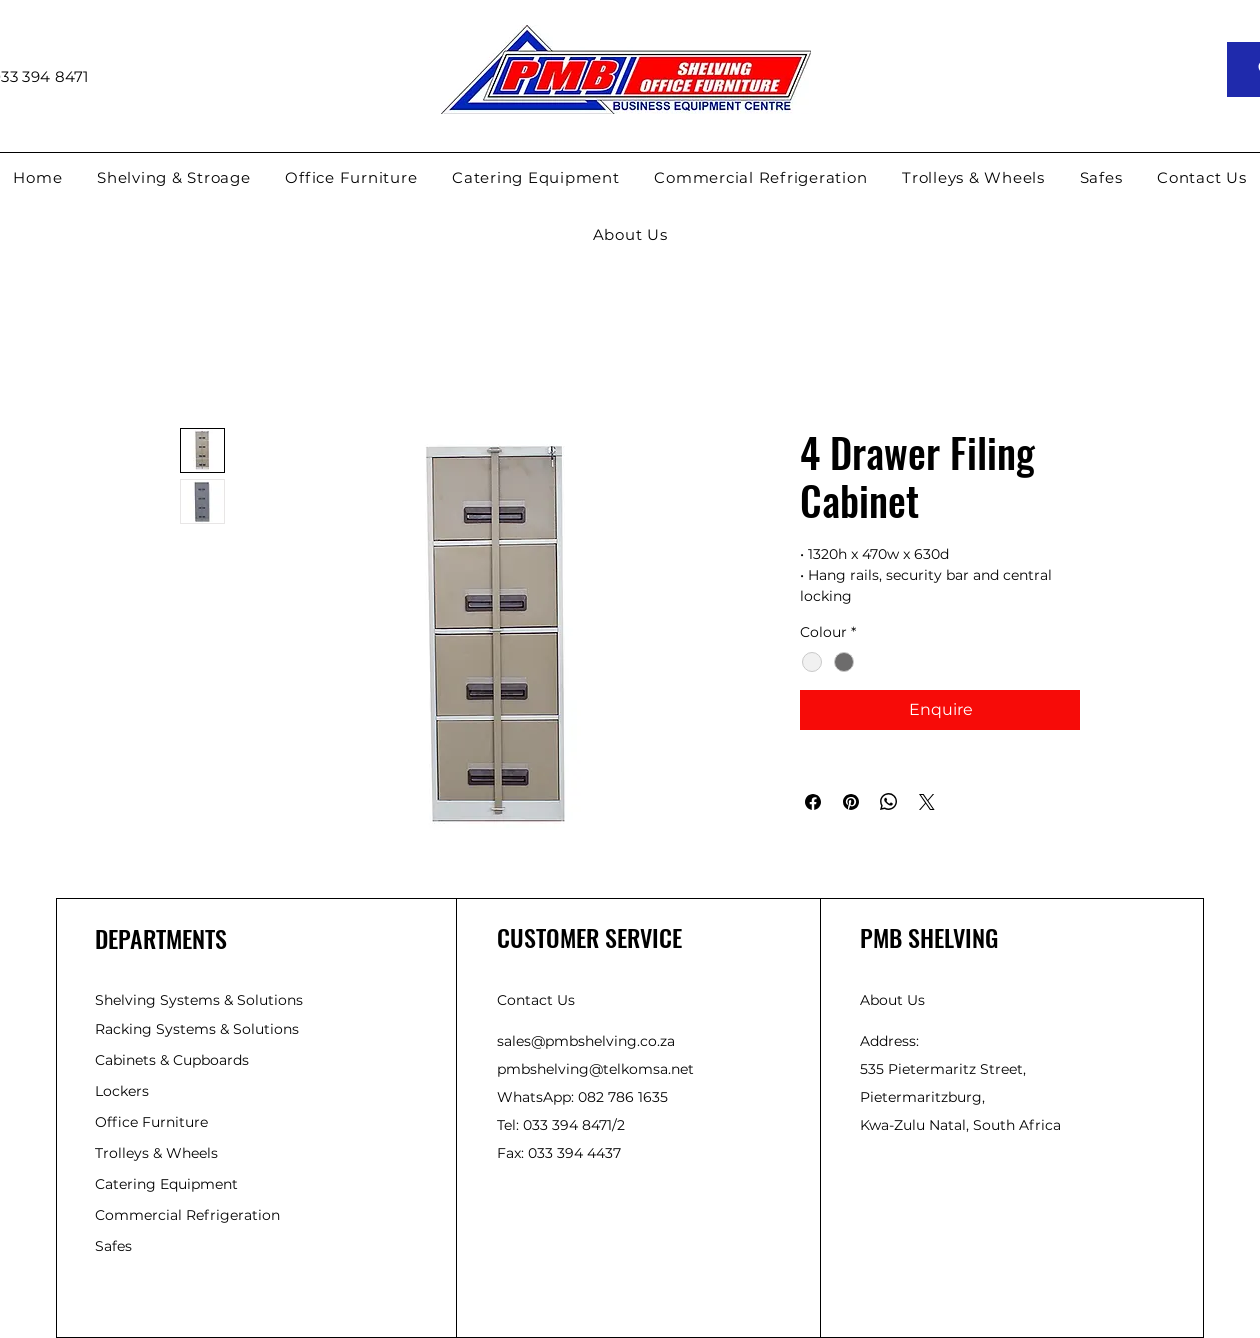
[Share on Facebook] (813, 802)
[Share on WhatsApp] (889, 802)
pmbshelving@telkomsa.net (595, 1069)
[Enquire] (940, 710)
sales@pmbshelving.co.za (586, 1041)
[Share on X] (927, 802)
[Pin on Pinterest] (851, 802)
